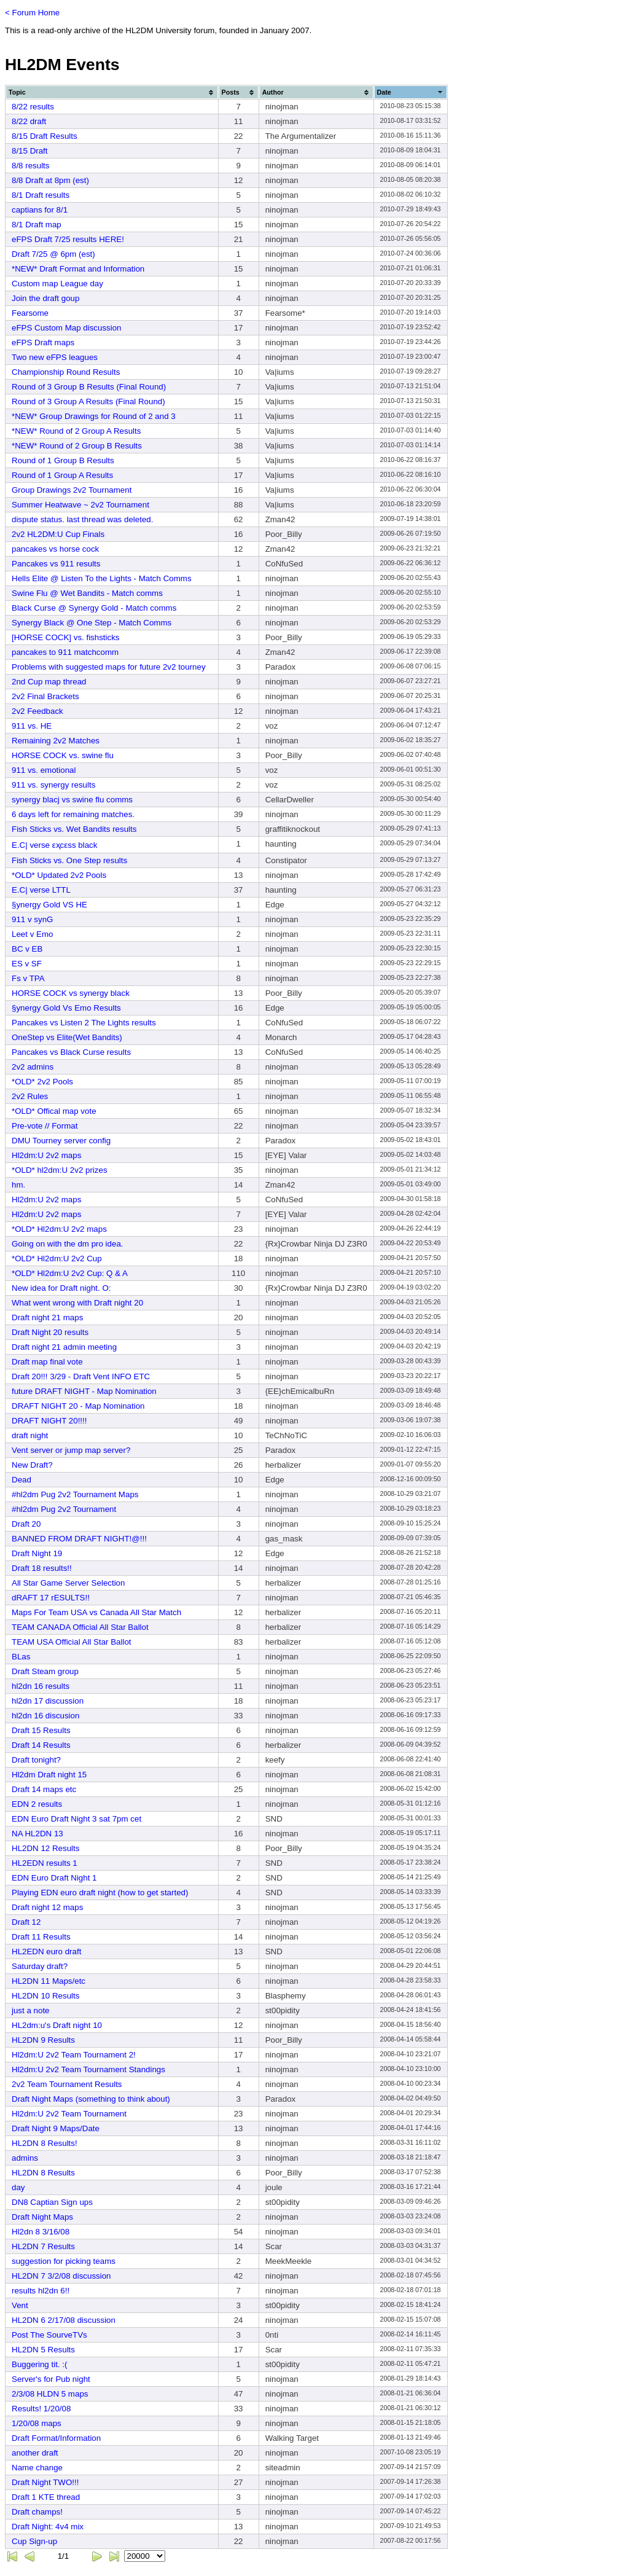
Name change (37, 2467)
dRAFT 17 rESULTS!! (51, 1597)
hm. (18, 1184)
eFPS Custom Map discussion (67, 327)
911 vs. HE (32, 725)
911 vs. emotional (44, 770)
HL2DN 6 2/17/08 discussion (63, 2320)
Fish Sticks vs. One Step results (69, 860)
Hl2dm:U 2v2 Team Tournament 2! (74, 2054)
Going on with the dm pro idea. (67, 1243)
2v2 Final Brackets (45, 696)
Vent (20, 2305)
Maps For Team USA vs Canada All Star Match (96, 1612)
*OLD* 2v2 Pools (42, 1081)
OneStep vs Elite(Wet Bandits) (67, 1037)
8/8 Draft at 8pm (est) (50, 180)
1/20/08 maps (36, 2423)
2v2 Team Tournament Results (67, 2084)
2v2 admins (32, 1066)
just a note (31, 2010)
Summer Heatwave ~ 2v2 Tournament (80, 504)
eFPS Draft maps (43, 342)
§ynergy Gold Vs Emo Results (66, 1007)
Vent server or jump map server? (71, 1450)
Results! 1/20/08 (41, 2408)
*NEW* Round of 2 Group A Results (76, 431)
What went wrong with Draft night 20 (77, 1302)
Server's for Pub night (51, 2379)
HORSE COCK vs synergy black (71, 993)
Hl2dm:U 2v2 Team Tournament (69, 2113)
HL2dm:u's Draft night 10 (57, 2025)
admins (25, 2158)
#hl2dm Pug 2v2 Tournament (64, 1509)
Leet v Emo (32, 934)
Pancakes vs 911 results (56, 563)
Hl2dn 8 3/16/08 (40, 2231)
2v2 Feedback (37, 711)
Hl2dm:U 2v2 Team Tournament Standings (88, 2069)
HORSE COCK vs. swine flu (63, 755)
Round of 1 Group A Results (62, 475)
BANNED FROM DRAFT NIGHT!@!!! (79, 1538)
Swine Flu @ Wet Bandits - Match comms (87, 593)
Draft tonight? (36, 1759)
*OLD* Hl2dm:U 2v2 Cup (57, 1258)
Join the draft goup (45, 298)
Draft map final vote (47, 1361)
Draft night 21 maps (47, 1317)
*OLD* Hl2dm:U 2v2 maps (59, 1229)
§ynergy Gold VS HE (49, 904)
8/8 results (31, 165)
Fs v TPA (28, 978)
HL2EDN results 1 (44, 1863)
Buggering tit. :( (39, 2364)
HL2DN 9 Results (43, 2040)
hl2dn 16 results (40, 1686)
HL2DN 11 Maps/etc (48, 1981)
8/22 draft (29, 121)
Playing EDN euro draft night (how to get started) (100, 1892)
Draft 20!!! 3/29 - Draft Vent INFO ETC (81, 1376)
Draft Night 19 (37, 1553)
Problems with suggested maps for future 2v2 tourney (109, 666)
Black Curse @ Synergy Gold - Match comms (94, 608)
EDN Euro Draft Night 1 (54, 1877)
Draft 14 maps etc (44, 1789)
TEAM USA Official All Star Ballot (71, 1641)
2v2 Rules (30, 1096)
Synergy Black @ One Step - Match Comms (91, 622)
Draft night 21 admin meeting (64, 1347)
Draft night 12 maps (47, 1907)
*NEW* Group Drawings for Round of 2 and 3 (94, 416)
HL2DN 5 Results (43, 2349)
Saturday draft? (40, 1966)
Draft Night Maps (42, 2217)
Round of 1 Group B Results (63, 460)
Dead (21, 1479)
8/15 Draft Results (44, 136)
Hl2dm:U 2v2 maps (46, 1155)
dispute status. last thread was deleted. (82, 519)
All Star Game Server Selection (68, 1582)
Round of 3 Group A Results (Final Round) (88, 401)
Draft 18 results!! (42, 1568)
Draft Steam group (45, 1671)
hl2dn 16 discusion (45, 1715)
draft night (30, 1435)
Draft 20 (26, 1524)
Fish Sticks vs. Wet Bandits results (74, 829)
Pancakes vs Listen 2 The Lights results (84, 1022)
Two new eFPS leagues (55, 357)
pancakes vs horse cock (55, 549)
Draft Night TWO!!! (45, 2482)
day (18, 2187)
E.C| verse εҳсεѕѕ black (54, 845)
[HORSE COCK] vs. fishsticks (66, 637)
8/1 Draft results (40, 195)
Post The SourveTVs (49, 2334)
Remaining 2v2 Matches (56, 740)
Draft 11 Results (41, 1936)
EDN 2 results (37, 1804)
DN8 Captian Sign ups (52, 2202)
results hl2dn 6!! (40, 2290)
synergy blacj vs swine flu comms (72, 799)
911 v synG (32, 919)
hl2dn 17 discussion (48, 1700)
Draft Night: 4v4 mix (48, 2526)
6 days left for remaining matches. (73, 814)
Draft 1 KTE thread (46, 2497)
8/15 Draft (30, 150)
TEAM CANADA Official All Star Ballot (80, 1627)
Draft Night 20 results (50, 1332)
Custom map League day (57, 283)
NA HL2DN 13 (37, 1833)
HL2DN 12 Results (45, 1848)
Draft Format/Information (56, 2438)
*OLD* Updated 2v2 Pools (59, 875)
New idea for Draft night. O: (61, 1288)
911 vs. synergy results (53, 784)
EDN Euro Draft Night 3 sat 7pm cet (76, 1818)
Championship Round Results (66, 372)
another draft (35, 2452)
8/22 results (33, 106)
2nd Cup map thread (49, 681)
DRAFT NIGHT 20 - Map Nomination (78, 1406)
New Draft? (32, 1465)
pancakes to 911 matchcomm (65, 652)
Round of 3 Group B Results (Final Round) (89, 386)
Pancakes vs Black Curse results (71, 1052)
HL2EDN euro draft (46, 1951)
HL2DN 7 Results (43, 2246)
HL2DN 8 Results (43, 2172)
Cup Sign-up (34, 2541)
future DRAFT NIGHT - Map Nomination (84, 1391)
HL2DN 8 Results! (44, 2143)
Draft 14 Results (41, 1745)
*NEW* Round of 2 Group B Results (77, 445)
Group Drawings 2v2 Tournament (71, 490)
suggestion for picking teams (63, 2261)
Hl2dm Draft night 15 (49, 1774)
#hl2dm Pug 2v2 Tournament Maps (75, 1494)
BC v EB (27, 948)
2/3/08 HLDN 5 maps (50, 2393)
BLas (21, 1656)
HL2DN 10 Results (45, 1995)
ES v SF (27, 963)
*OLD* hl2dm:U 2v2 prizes (59, 1170)
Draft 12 (26, 1922)
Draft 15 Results (41, 1730)
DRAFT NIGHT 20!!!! (49, 1420)
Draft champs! (37, 2511)
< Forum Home (32, 12)
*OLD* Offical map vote (54, 1111)
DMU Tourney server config (61, 1140)
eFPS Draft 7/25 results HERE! (68, 239)
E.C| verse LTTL (41, 890)
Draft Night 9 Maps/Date (56, 2128)
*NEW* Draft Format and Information (78, 268)
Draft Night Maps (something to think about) (91, 2099)
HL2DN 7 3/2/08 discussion (61, 2275)
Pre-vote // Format (44, 1125)
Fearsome (30, 313)
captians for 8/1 (40, 209)
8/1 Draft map (36, 224)
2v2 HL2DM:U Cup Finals (58, 534)
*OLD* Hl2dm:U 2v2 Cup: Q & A (70, 1273)
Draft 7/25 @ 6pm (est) (53, 254)
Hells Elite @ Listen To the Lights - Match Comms (102, 578)
